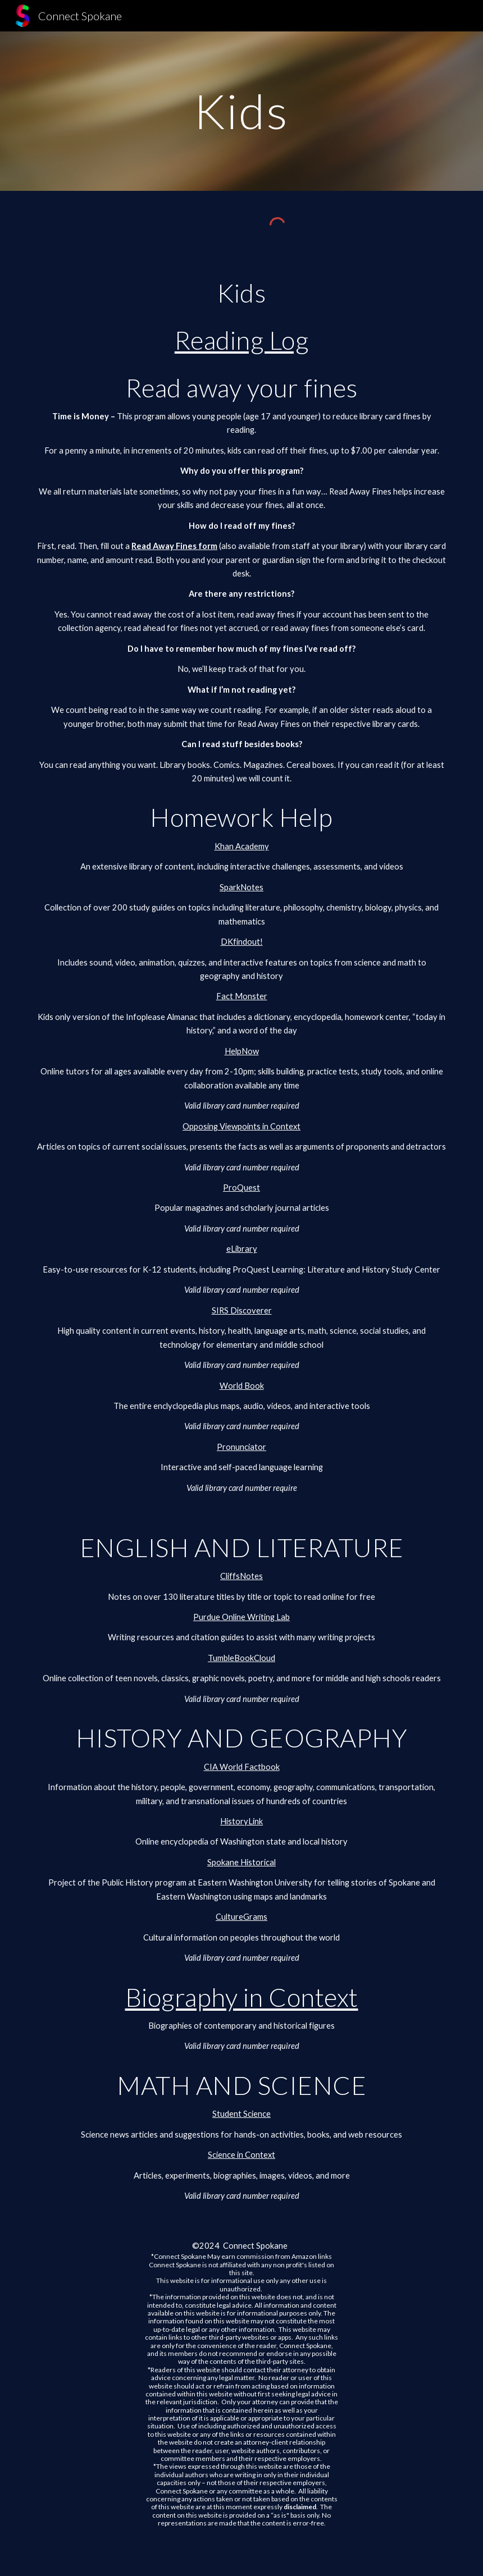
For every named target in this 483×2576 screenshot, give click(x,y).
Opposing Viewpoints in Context (241, 1126)
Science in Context (241, 2154)
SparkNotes (241, 887)
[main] (241, 111)
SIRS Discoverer (242, 1310)
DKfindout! (242, 941)
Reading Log (242, 339)
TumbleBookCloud (241, 1658)
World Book (242, 1385)
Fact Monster (241, 996)
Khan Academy (242, 846)
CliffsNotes (241, 1576)
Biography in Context (241, 1997)
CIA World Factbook (242, 1767)
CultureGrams (241, 1916)
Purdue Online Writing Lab (241, 1617)
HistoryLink (241, 1821)
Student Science (241, 2114)
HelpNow (242, 1051)
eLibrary (241, 1248)
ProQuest (241, 1187)
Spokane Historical (241, 1862)
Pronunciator (241, 1447)
